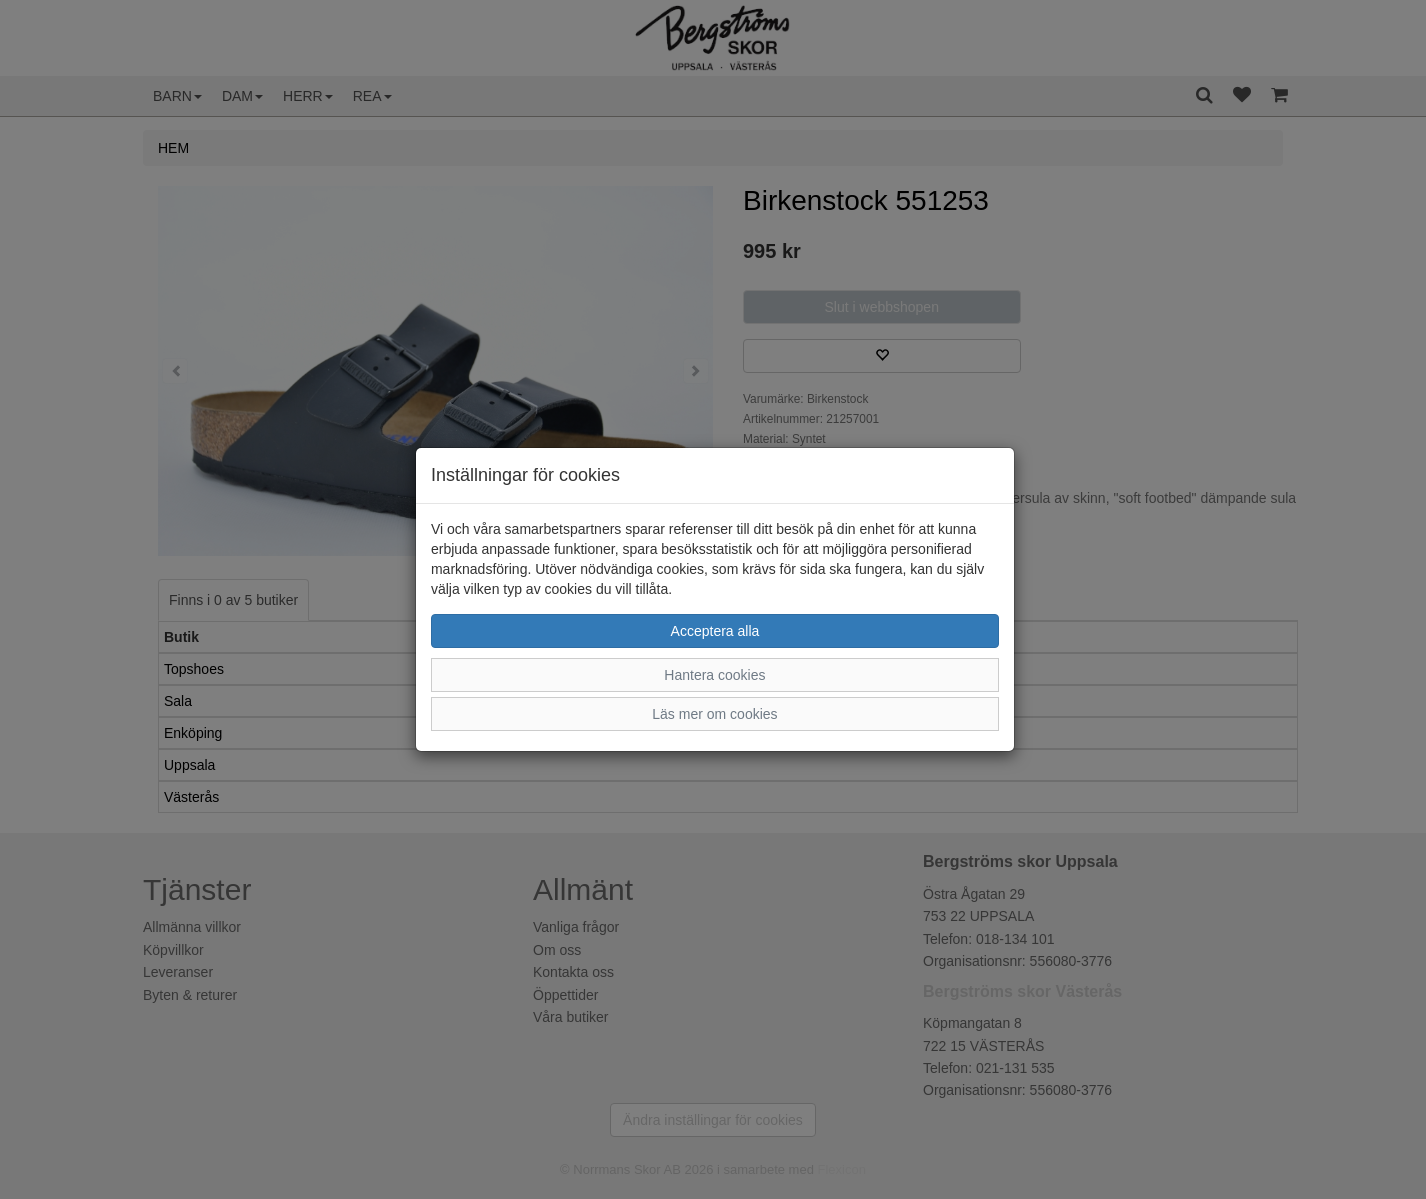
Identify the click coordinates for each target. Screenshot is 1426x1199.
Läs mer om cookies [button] (714, 714)
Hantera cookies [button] (714, 675)
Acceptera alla (715, 631)
